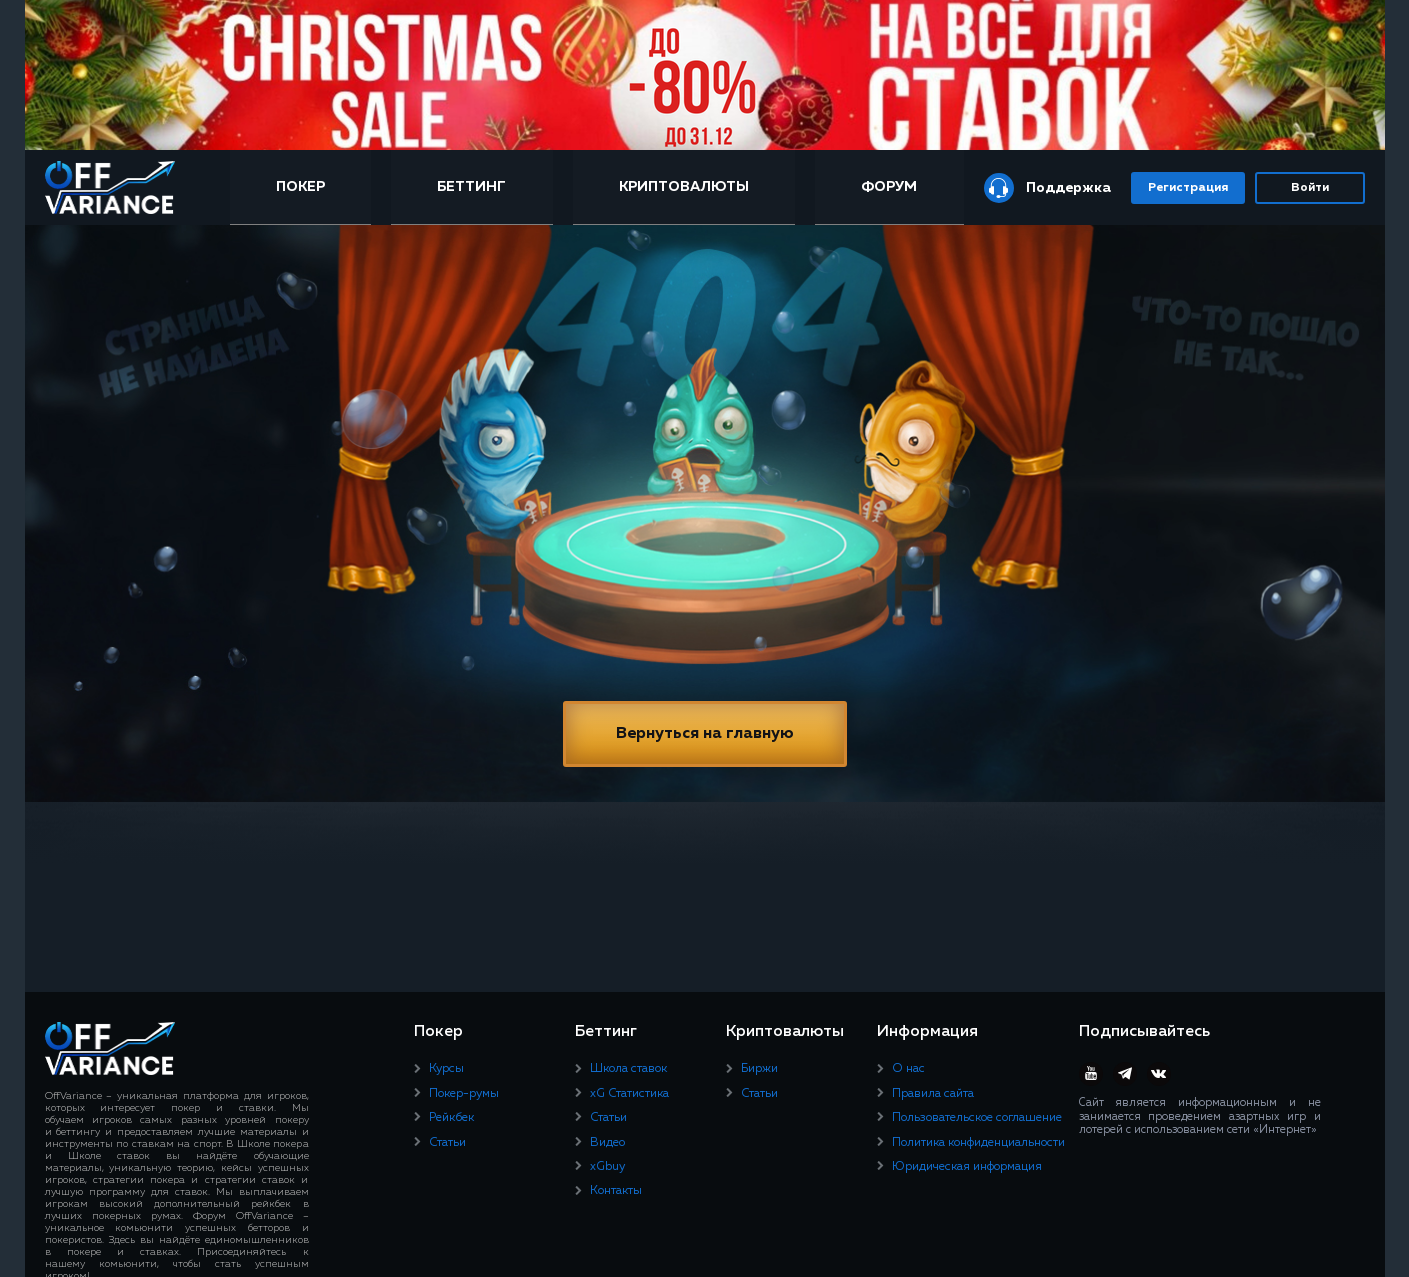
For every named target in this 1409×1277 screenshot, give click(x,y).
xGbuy (607, 1167)
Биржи (759, 1069)
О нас (908, 1069)
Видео (607, 1143)
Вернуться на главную (705, 734)
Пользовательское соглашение (977, 1118)
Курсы (446, 1069)
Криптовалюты (684, 187)
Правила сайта (933, 1094)
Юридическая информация (967, 1167)
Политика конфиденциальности (978, 1143)
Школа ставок (628, 1069)
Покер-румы (464, 1094)
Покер (300, 187)
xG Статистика (629, 1094)
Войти (1310, 188)
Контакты (616, 1191)
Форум (889, 187)
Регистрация (1188, 188)
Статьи (447, 1143)
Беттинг (471, 187)
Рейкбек (451, 1118)
